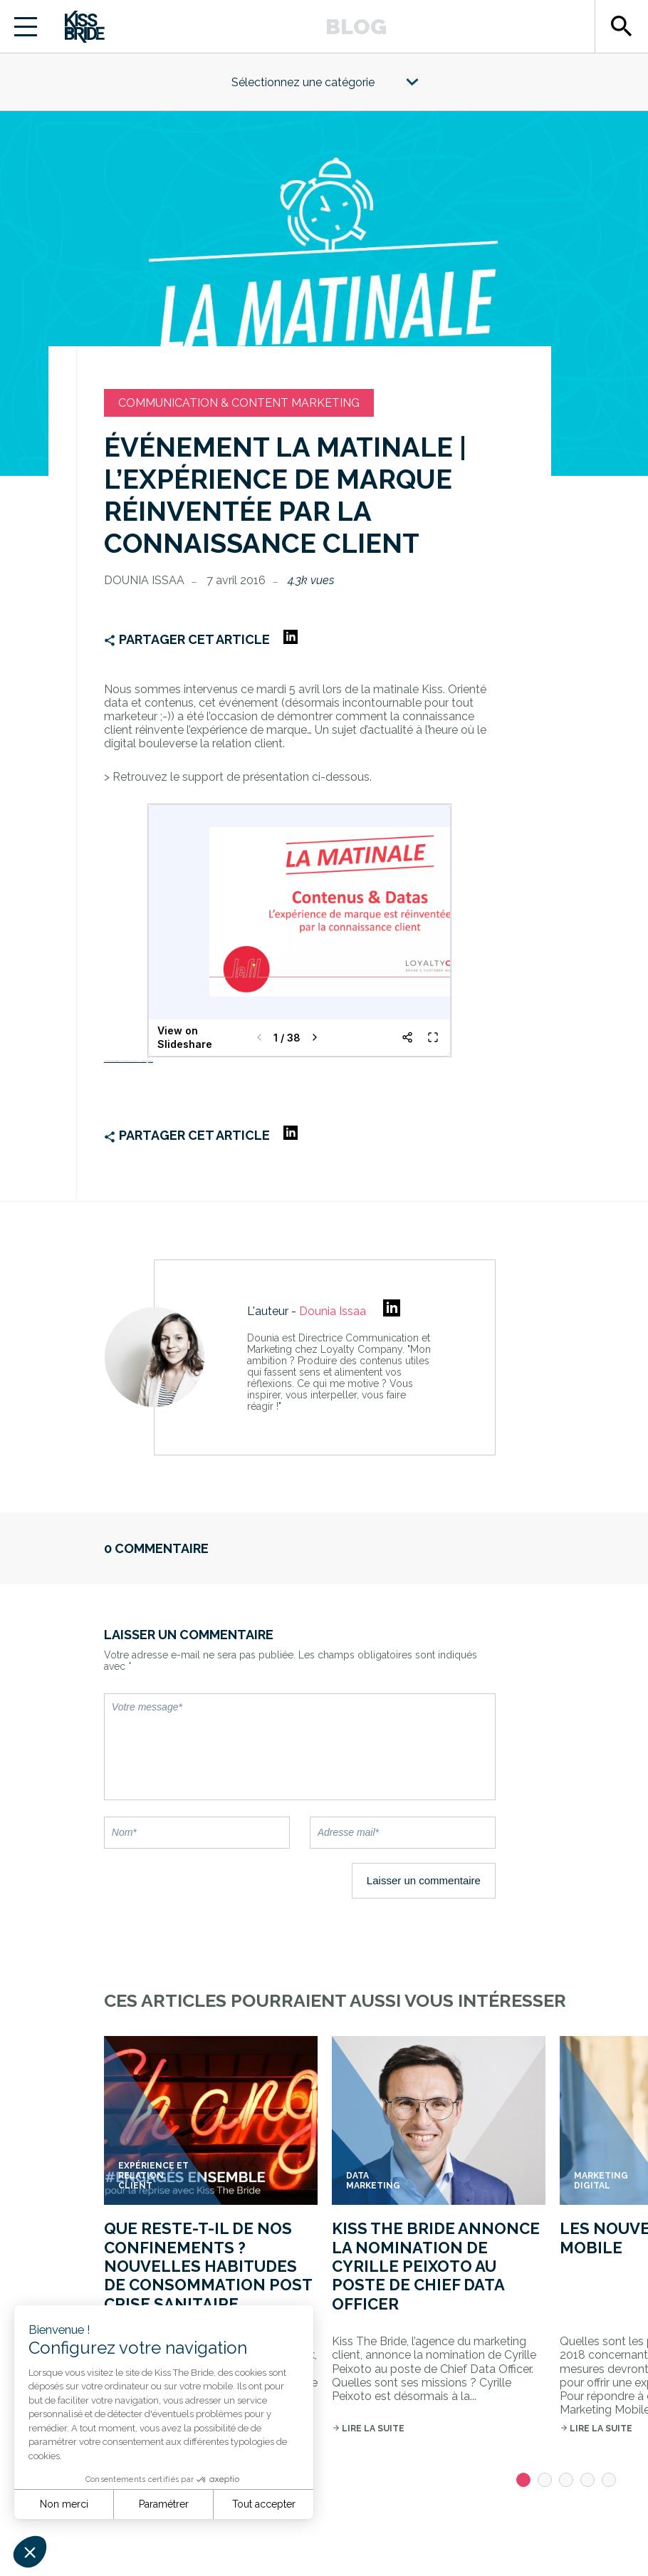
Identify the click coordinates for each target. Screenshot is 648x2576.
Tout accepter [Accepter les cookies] (264, 2504)
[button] (30, 2552)
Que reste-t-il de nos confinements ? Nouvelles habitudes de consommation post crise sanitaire (208, 2266)
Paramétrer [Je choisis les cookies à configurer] (164, 2504)
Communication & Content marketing (239, 403)
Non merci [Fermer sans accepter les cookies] (64, 2504)
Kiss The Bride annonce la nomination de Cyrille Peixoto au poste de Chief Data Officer (436, 2266)
